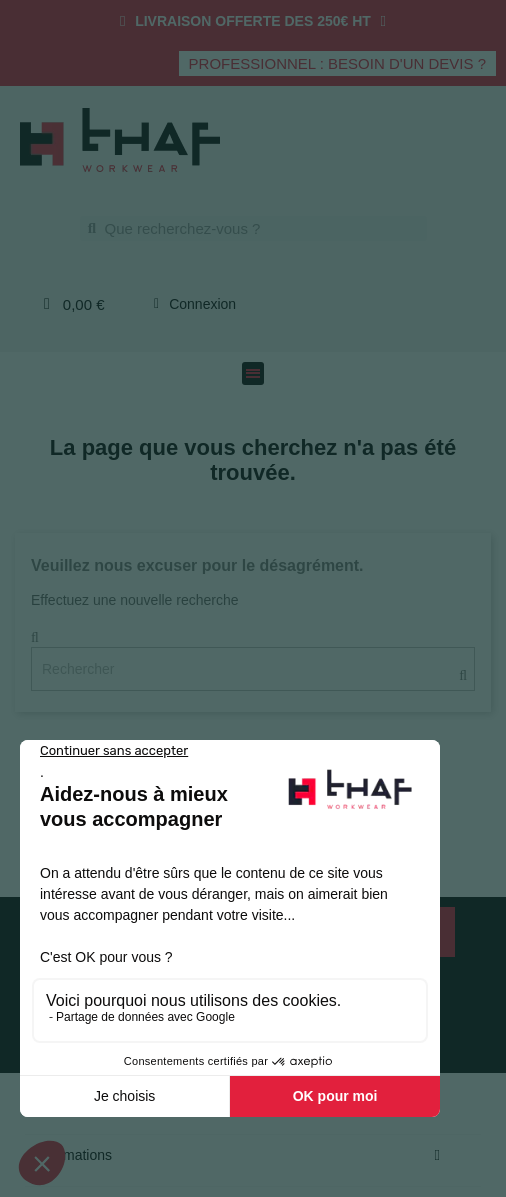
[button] (337, 63)
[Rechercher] (253, 669)
